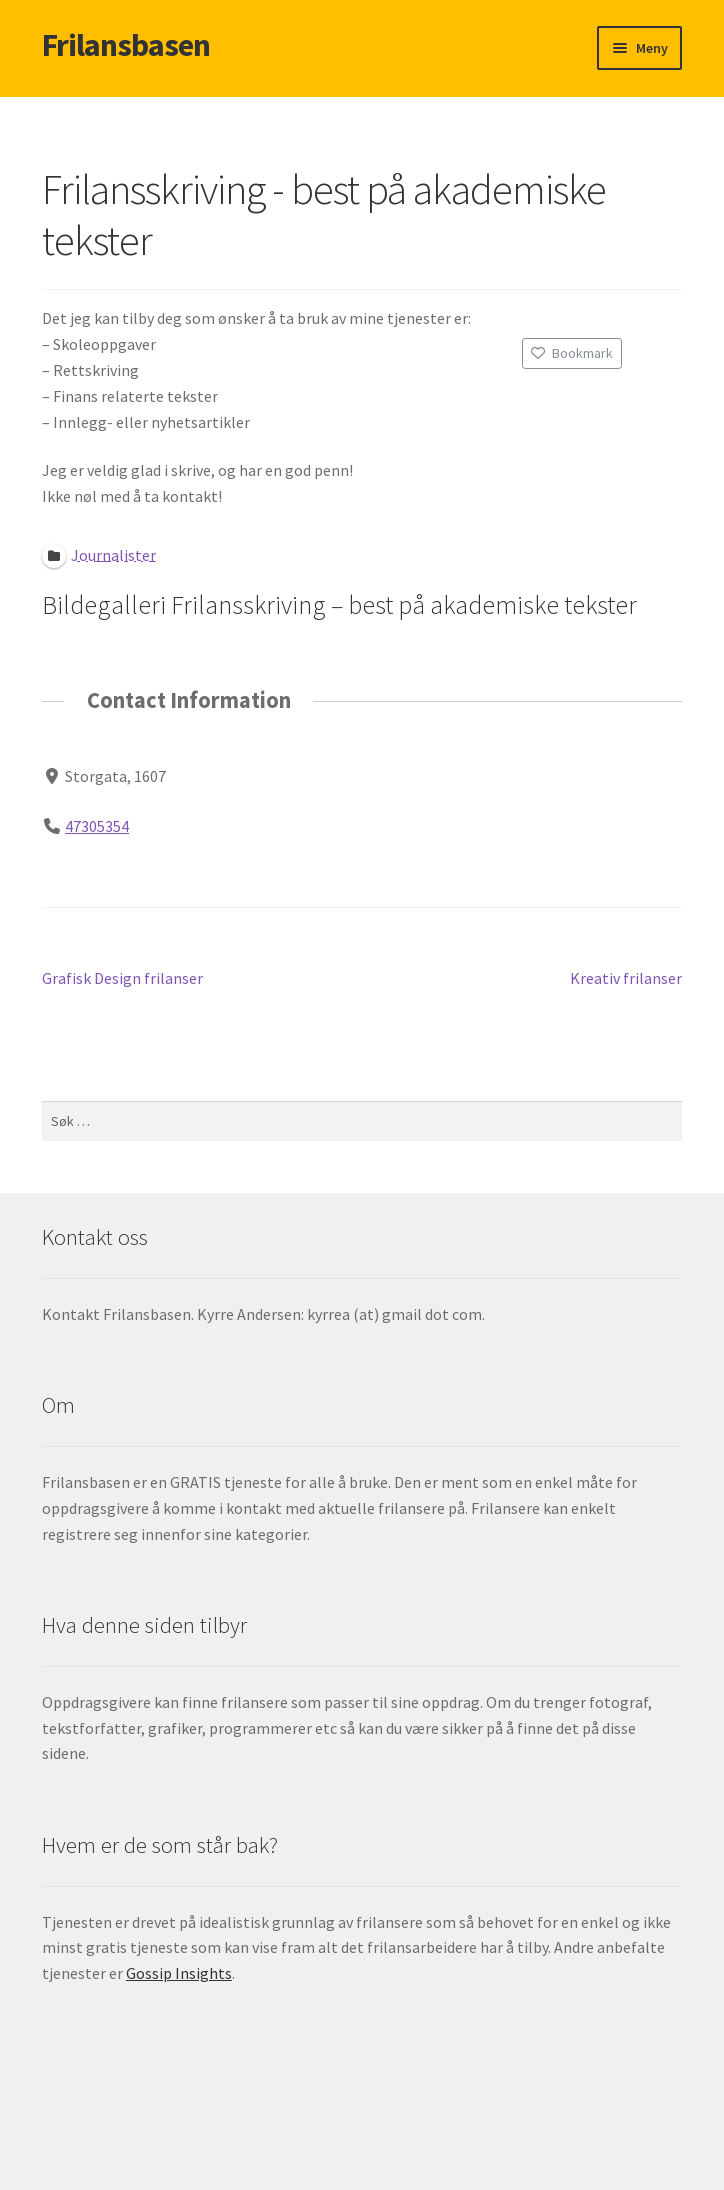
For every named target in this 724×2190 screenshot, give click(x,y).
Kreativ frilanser (626, 979)
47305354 (97, 826)
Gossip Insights (179, 1973)
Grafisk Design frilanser (122, 979)
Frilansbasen (126, 45)
